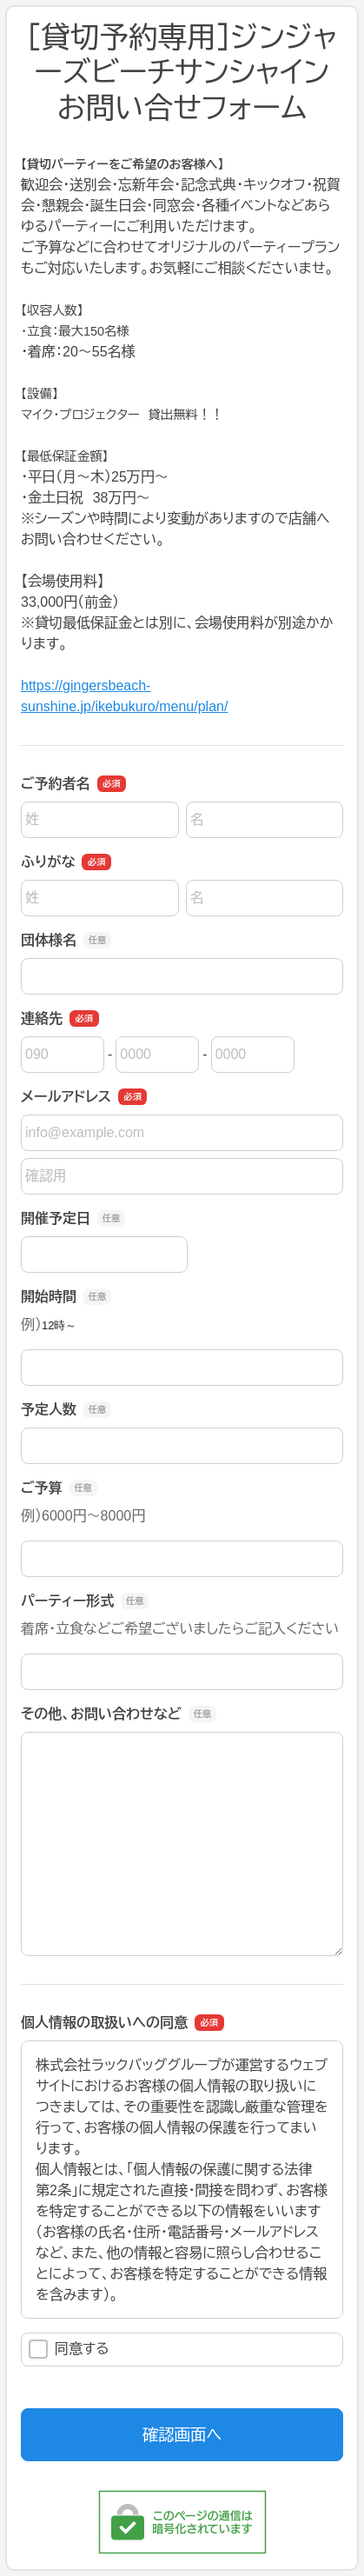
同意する (69, 2349)
